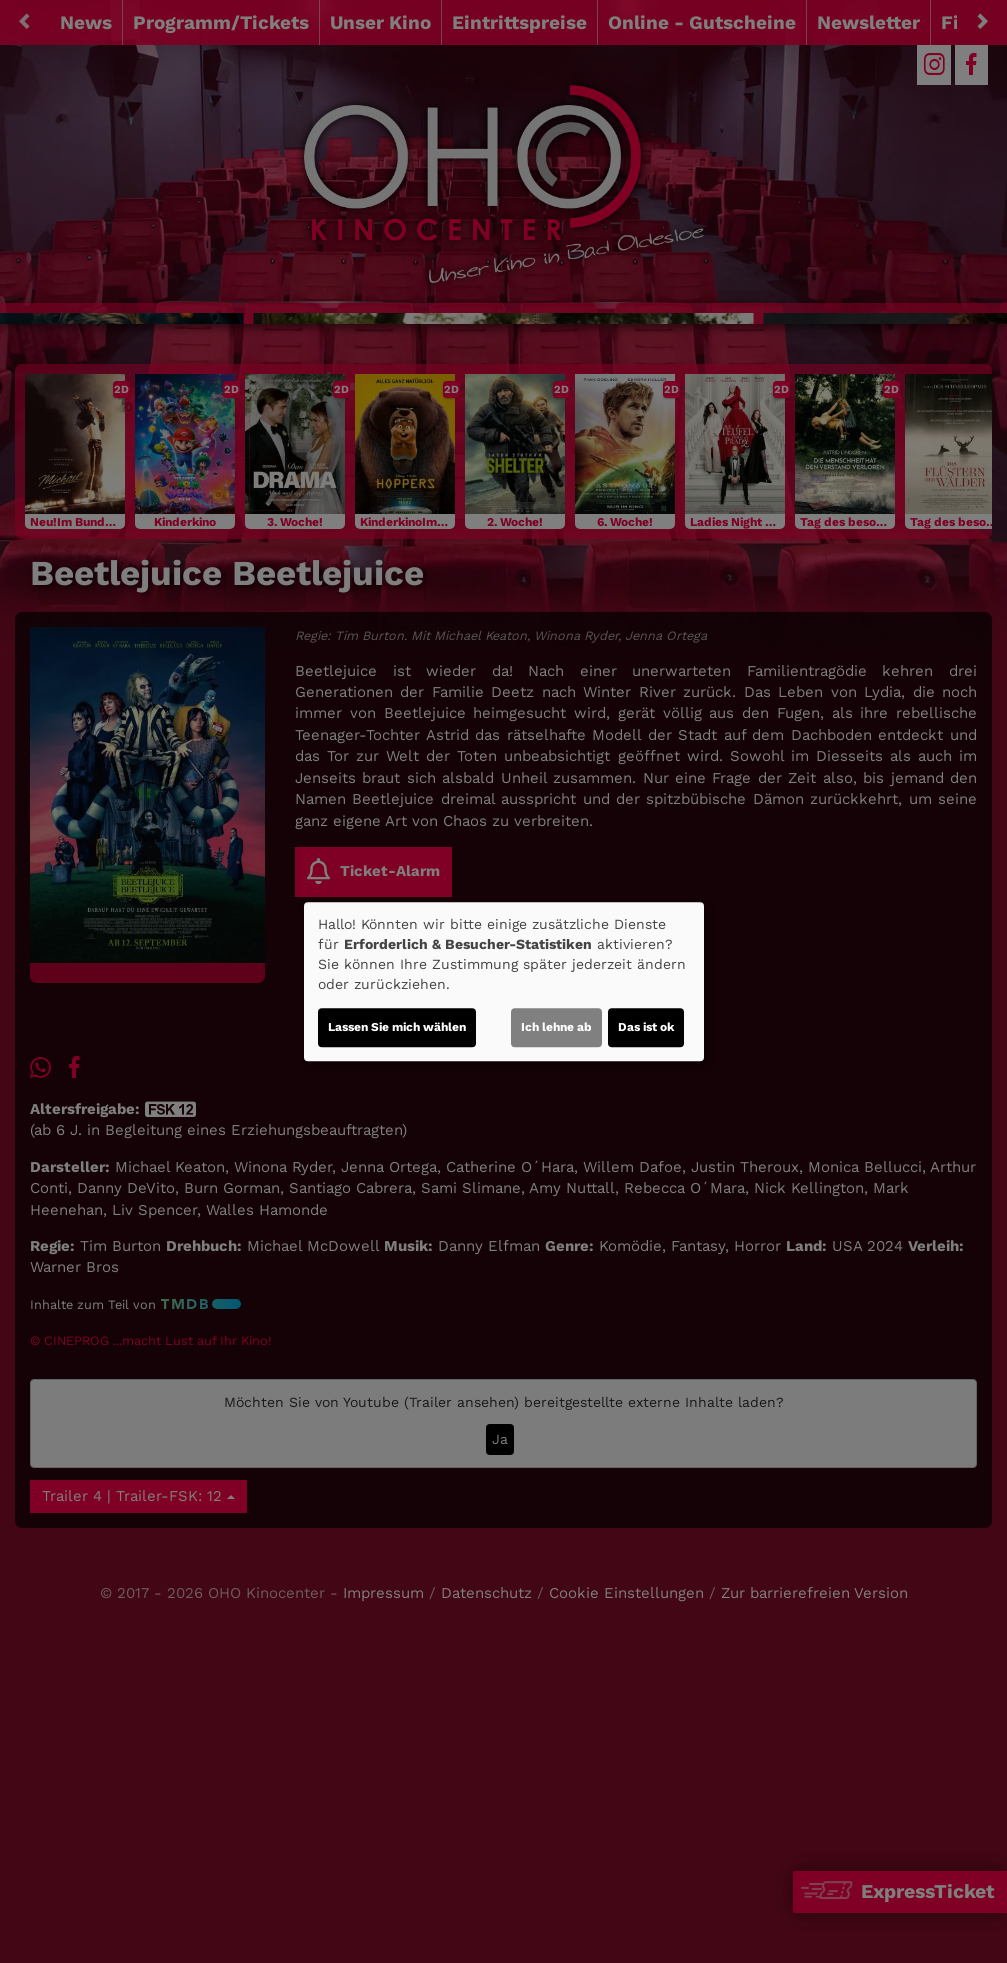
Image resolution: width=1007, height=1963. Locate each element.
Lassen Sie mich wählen (397, 1027)
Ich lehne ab (556, 1027)
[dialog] (504, 982)
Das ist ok (646, 1027)
